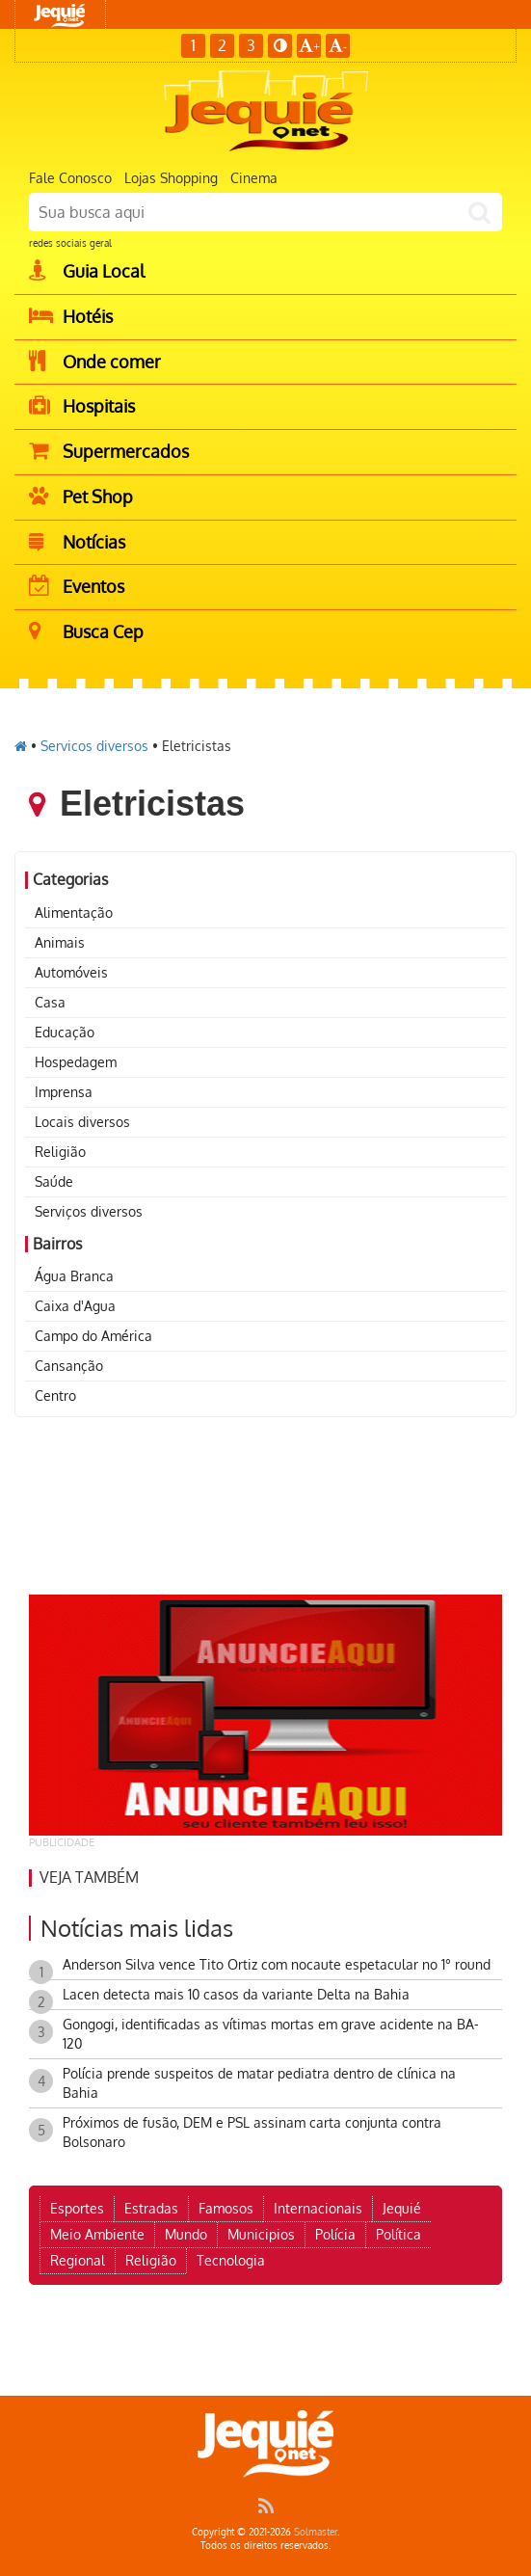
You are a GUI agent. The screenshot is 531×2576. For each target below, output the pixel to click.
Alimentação (74, 912)
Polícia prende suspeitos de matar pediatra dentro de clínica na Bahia (259, 2083)
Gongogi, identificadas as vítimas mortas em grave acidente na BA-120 (271, 2034)
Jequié (402, 2208)
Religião (60, 1151)
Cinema (254, 178)
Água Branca (74, 1276)
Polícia (335, 2234)
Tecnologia (231, 2260)
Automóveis (71, 972)
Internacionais (318, 2208)
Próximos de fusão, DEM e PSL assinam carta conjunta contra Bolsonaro (252, 2132)
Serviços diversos (89, 1211)
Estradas (151, 2208)
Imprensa (64, 1092)
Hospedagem (76, 1062)
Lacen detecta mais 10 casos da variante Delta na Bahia (236, 1994)
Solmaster (315, 2531)
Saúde (54, 1181)
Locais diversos (82, 1122)
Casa (50, 1002)
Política (398, 2234)
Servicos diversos (94, 746)
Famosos (226, 2208)
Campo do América (93, 1336)
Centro (55, 1395)
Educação (64, 1032)
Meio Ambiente (97, 2234)
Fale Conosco (70, 178)
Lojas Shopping (171, 178)
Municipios (261, 2234)
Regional (77, 2260)
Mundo (186, 2234)
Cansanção (69, 1365)
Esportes (77, 2208)
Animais (60, 942)
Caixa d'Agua (75, 1306)
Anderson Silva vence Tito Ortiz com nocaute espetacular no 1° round (277, 1964)
